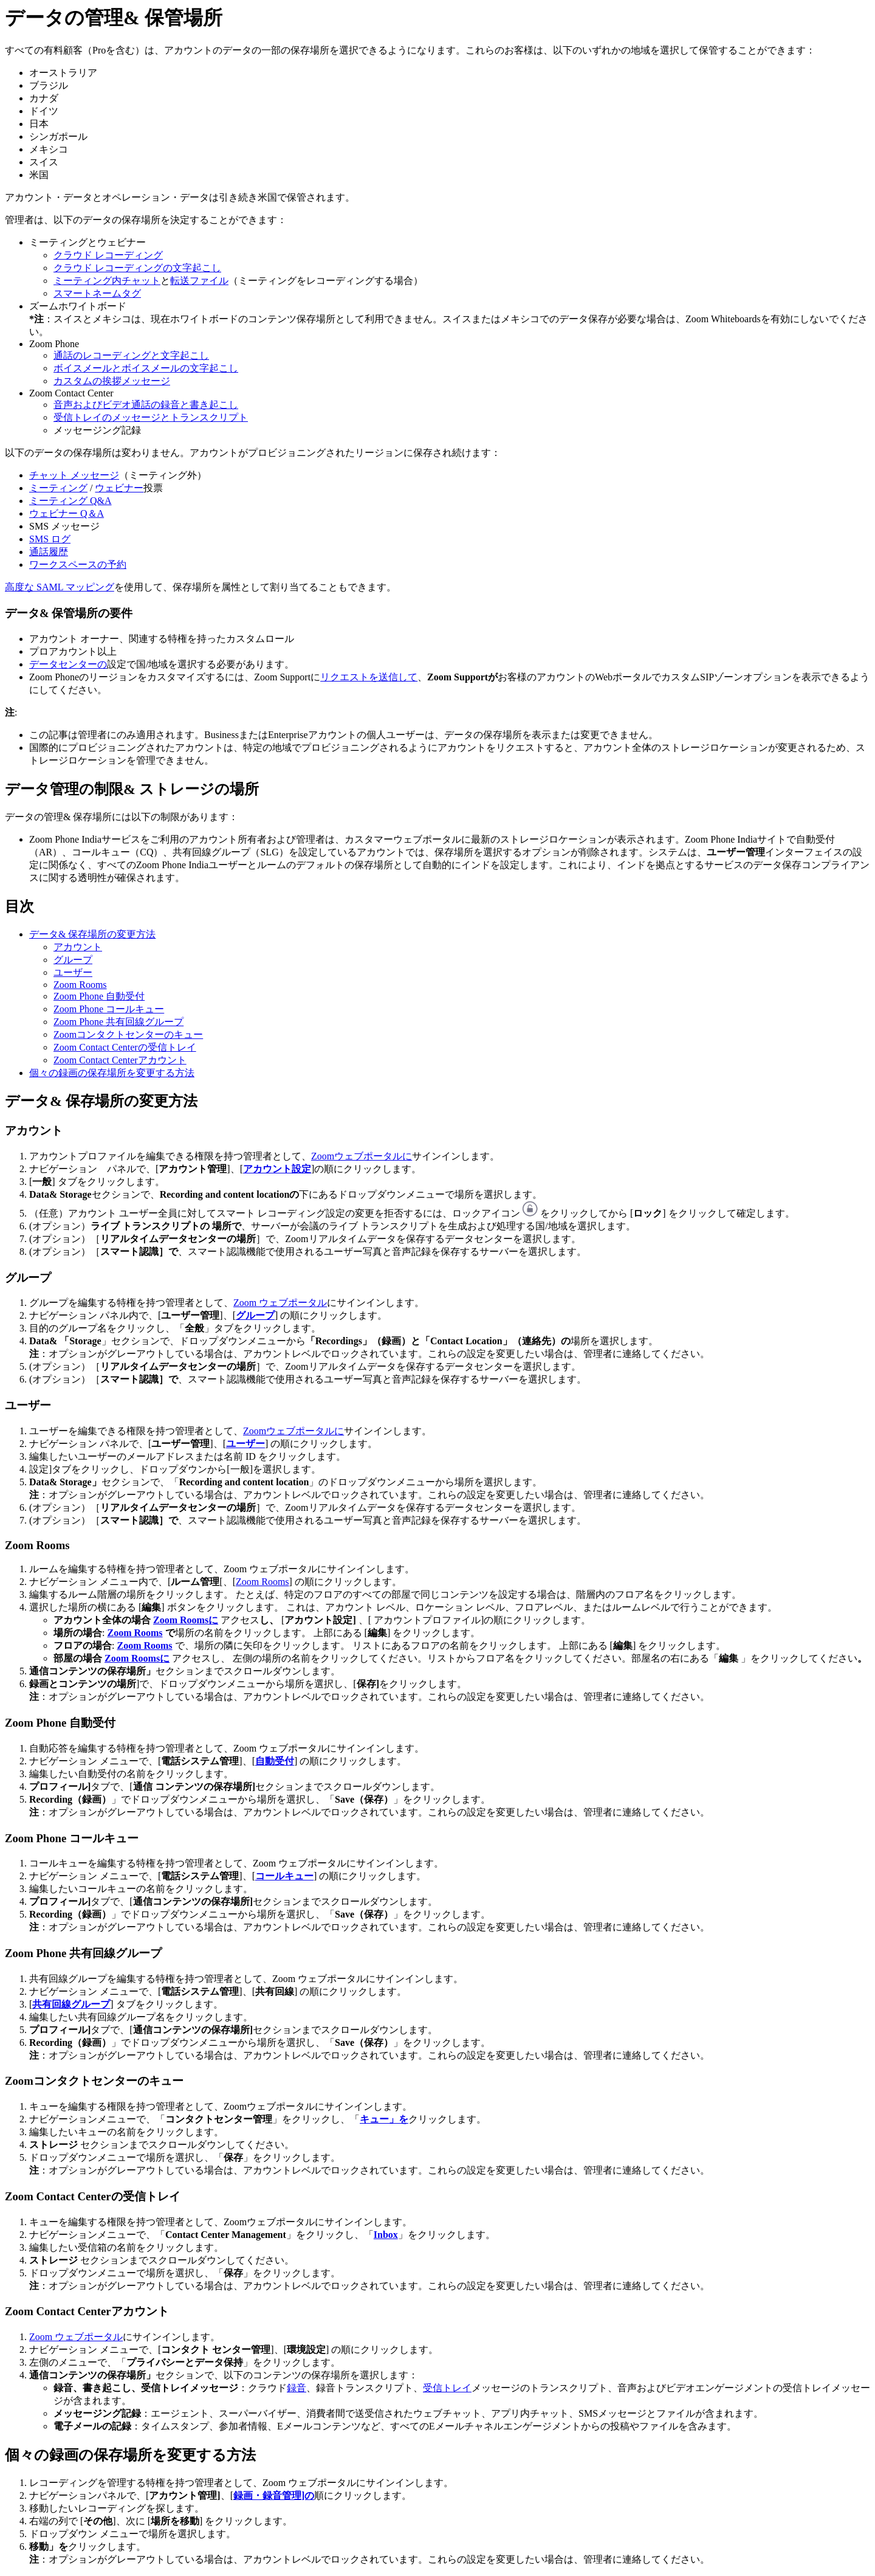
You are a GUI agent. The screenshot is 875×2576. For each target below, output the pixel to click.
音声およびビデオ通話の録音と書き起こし (145, 404)
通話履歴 (48, 552)
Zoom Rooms (80, 984)
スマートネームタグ (97, 293)
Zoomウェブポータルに (361, 1156)
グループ (72, 960)
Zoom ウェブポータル (280, 1302)
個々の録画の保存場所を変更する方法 (111, 1073)
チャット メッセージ (74, 475)
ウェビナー (119, 488)
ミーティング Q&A (70, 501)
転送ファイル (199, 280)
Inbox (386, 2234)
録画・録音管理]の (273, 2495)
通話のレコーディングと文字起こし (131, 355)
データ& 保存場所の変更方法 (92, 934)
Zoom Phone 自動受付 (99, 996)
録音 (296, 2388)
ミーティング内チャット (106, 280)
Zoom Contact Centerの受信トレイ (124, 1047)
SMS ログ (49, 539)
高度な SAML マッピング (59, 587)
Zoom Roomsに (185, 1620)
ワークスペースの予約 (77, 564)
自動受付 (274, 1761)
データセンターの (68, 664)
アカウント (77, 947)
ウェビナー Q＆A (66, 513)
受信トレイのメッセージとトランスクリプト (150, 417)
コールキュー (284, 1876)
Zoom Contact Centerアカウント (120, 1060)
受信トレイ (447, 2388)
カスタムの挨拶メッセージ (111, 381)
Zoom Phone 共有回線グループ (118, 1022)
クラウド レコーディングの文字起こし (137, 268)
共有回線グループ (71, 2004)
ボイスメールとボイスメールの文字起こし (145, 368)
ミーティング (58, 488)
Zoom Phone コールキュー (108, 1009)
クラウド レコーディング (108, 255)
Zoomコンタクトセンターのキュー (128, 1034)
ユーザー (72, 972)
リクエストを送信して (368, 677)
